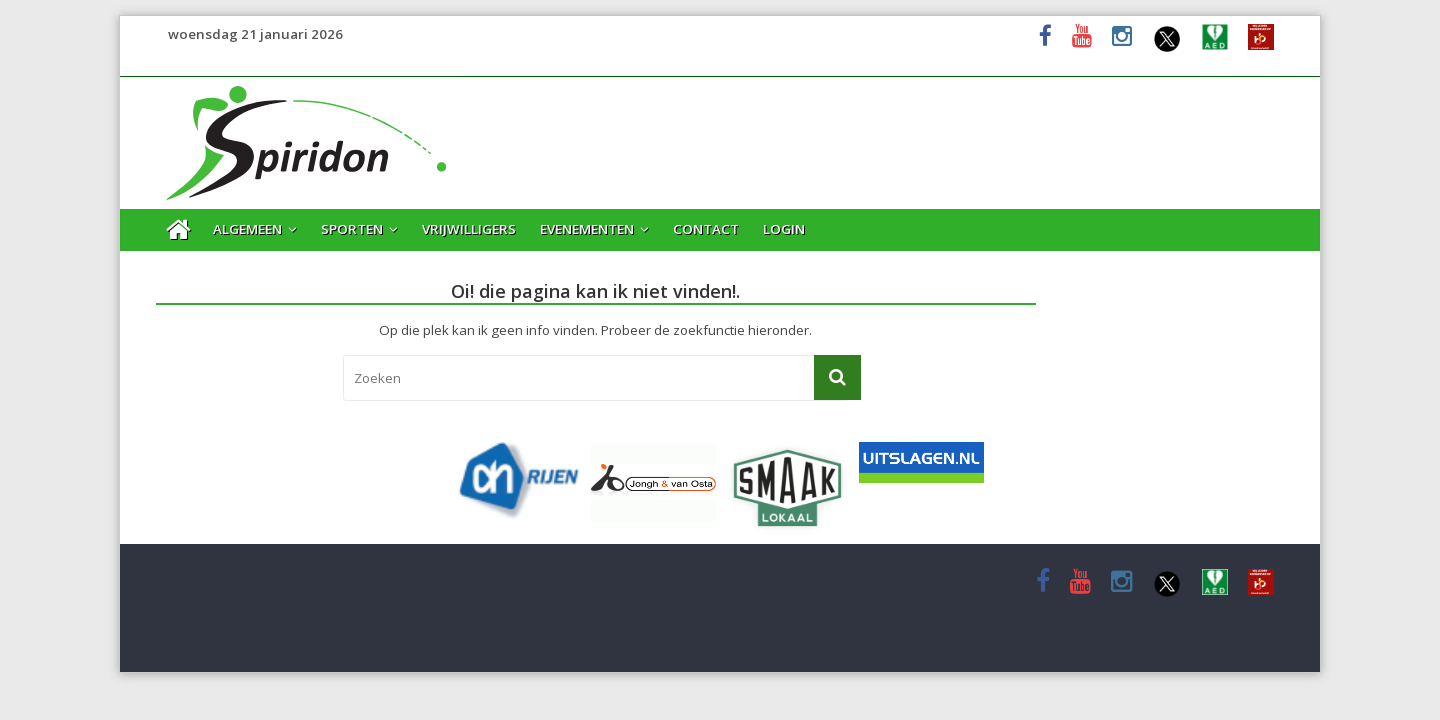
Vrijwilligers (469, 229)
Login (784, 229)
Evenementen (587, 229)
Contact (706, 229)
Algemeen (247, 229)
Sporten (352, 229)
